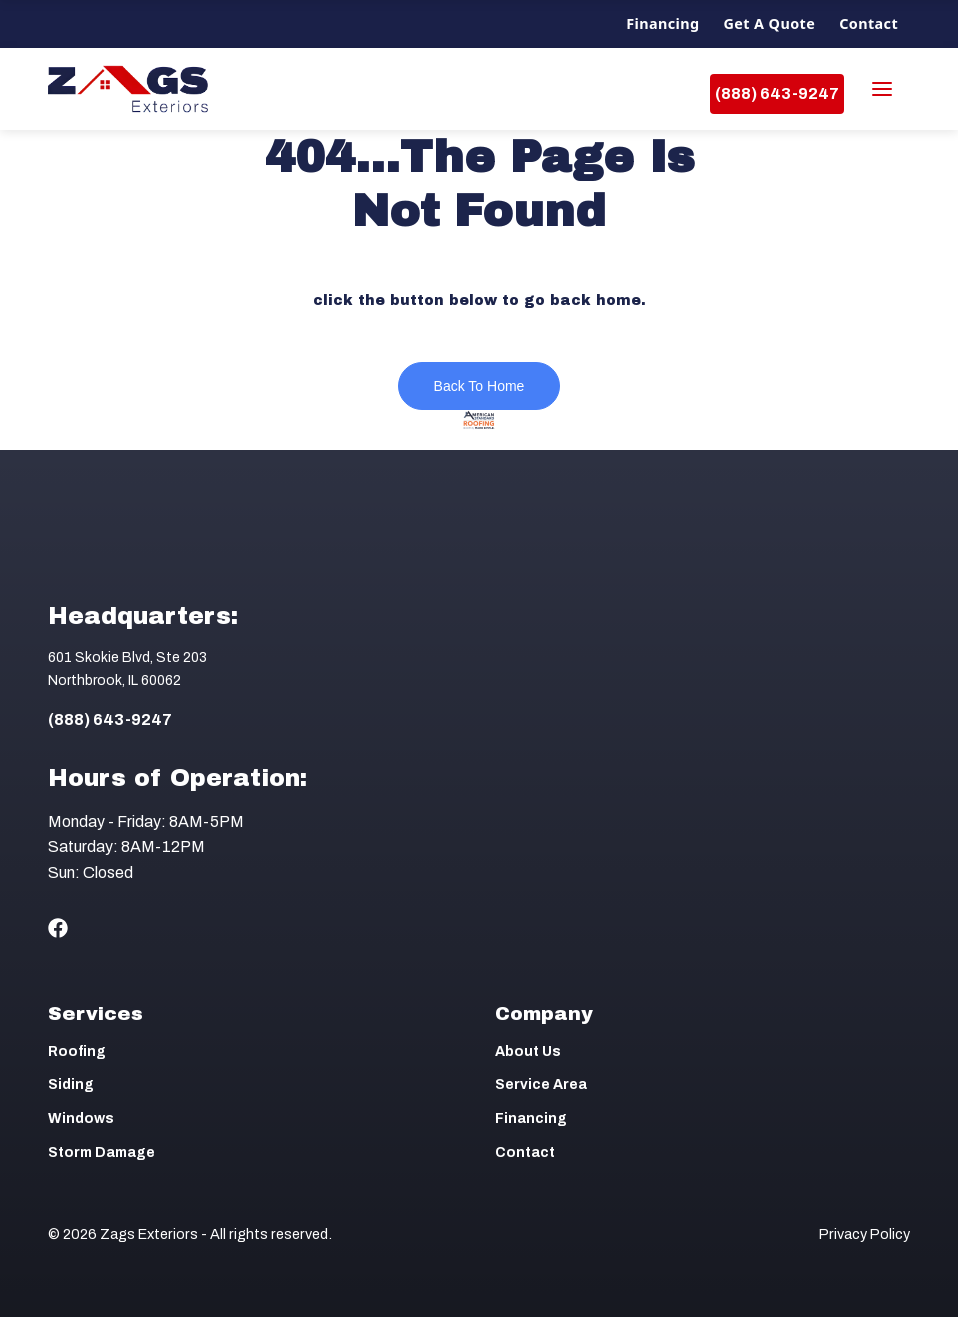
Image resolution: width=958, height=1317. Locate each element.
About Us (528, 1051)
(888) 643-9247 (777, 93)
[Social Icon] (58, 928)
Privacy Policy (864, 1234)
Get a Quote (770, 23)
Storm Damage (101, 1152)
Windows (81, 1118)
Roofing (77, 1051)
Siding (71, 1084)
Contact (868, 23)
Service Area (541, 1084)
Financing (662, 23)
